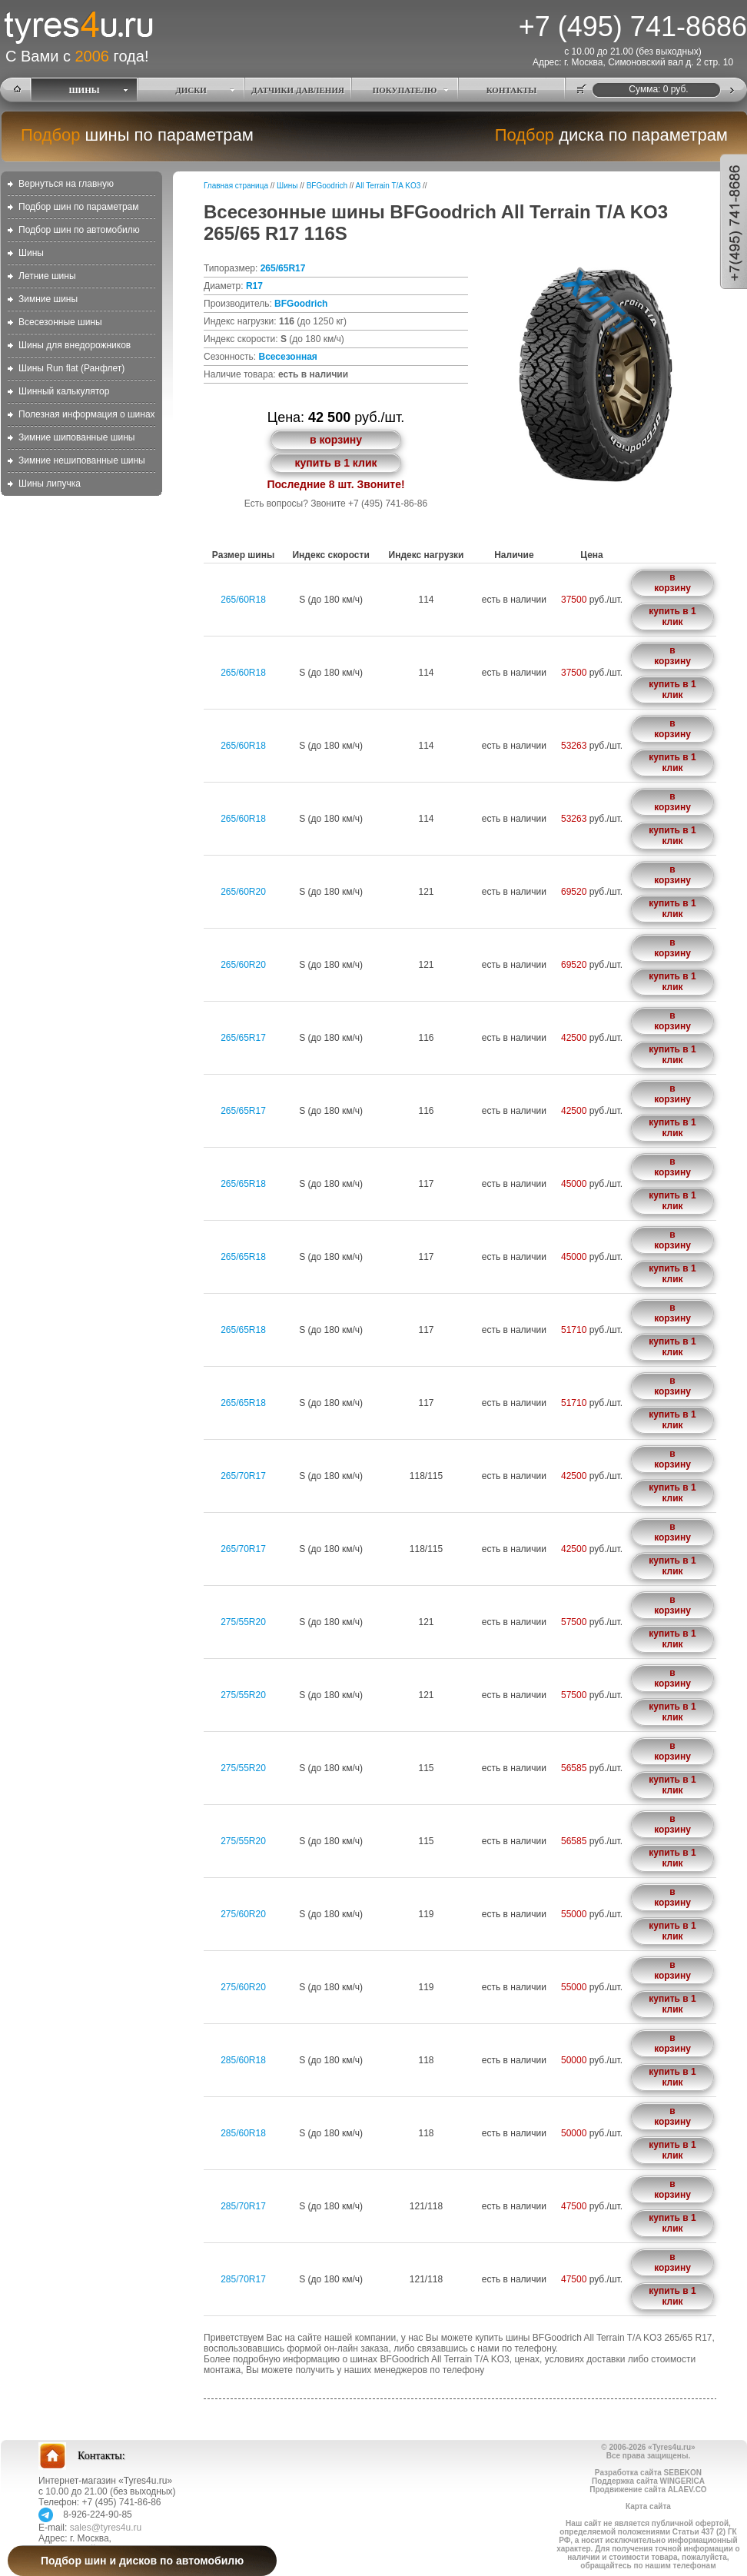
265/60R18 (243, 599)
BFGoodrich (327, 185)
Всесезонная (287, 356)
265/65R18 (243, 1183)
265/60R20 (243, 891)
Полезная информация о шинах (86, 414)
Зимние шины (48, 299)
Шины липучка (49, 483)
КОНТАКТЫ (511, 90)
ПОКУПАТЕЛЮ (405, 90)
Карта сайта (648, 2506)
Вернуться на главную (66, 183)
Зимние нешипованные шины (81, 460)
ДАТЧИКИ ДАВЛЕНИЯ (297, 90)
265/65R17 (283, 268)
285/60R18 (243, 2060)
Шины (31, 253)
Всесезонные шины (60, 322)
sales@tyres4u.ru (106, 2527)
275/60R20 (243, 1914)
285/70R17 (243, 2206)
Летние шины (47, 276)
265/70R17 (243, 1476)
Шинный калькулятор (63, 391)
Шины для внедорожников (74, 345)
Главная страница (236, 185)
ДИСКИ (191, 90)
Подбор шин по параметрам (78, 206)
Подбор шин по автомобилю (79, 229)
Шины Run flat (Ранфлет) (71, 368)
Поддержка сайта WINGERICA (648, 2481)
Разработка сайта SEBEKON (648, 2472)
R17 (254, 286)
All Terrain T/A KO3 (388, 185)
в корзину (336, 440)
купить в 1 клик (335, 463)
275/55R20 (243, 1622)
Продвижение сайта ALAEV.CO (647, 2489)
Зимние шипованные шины (76, 437)
